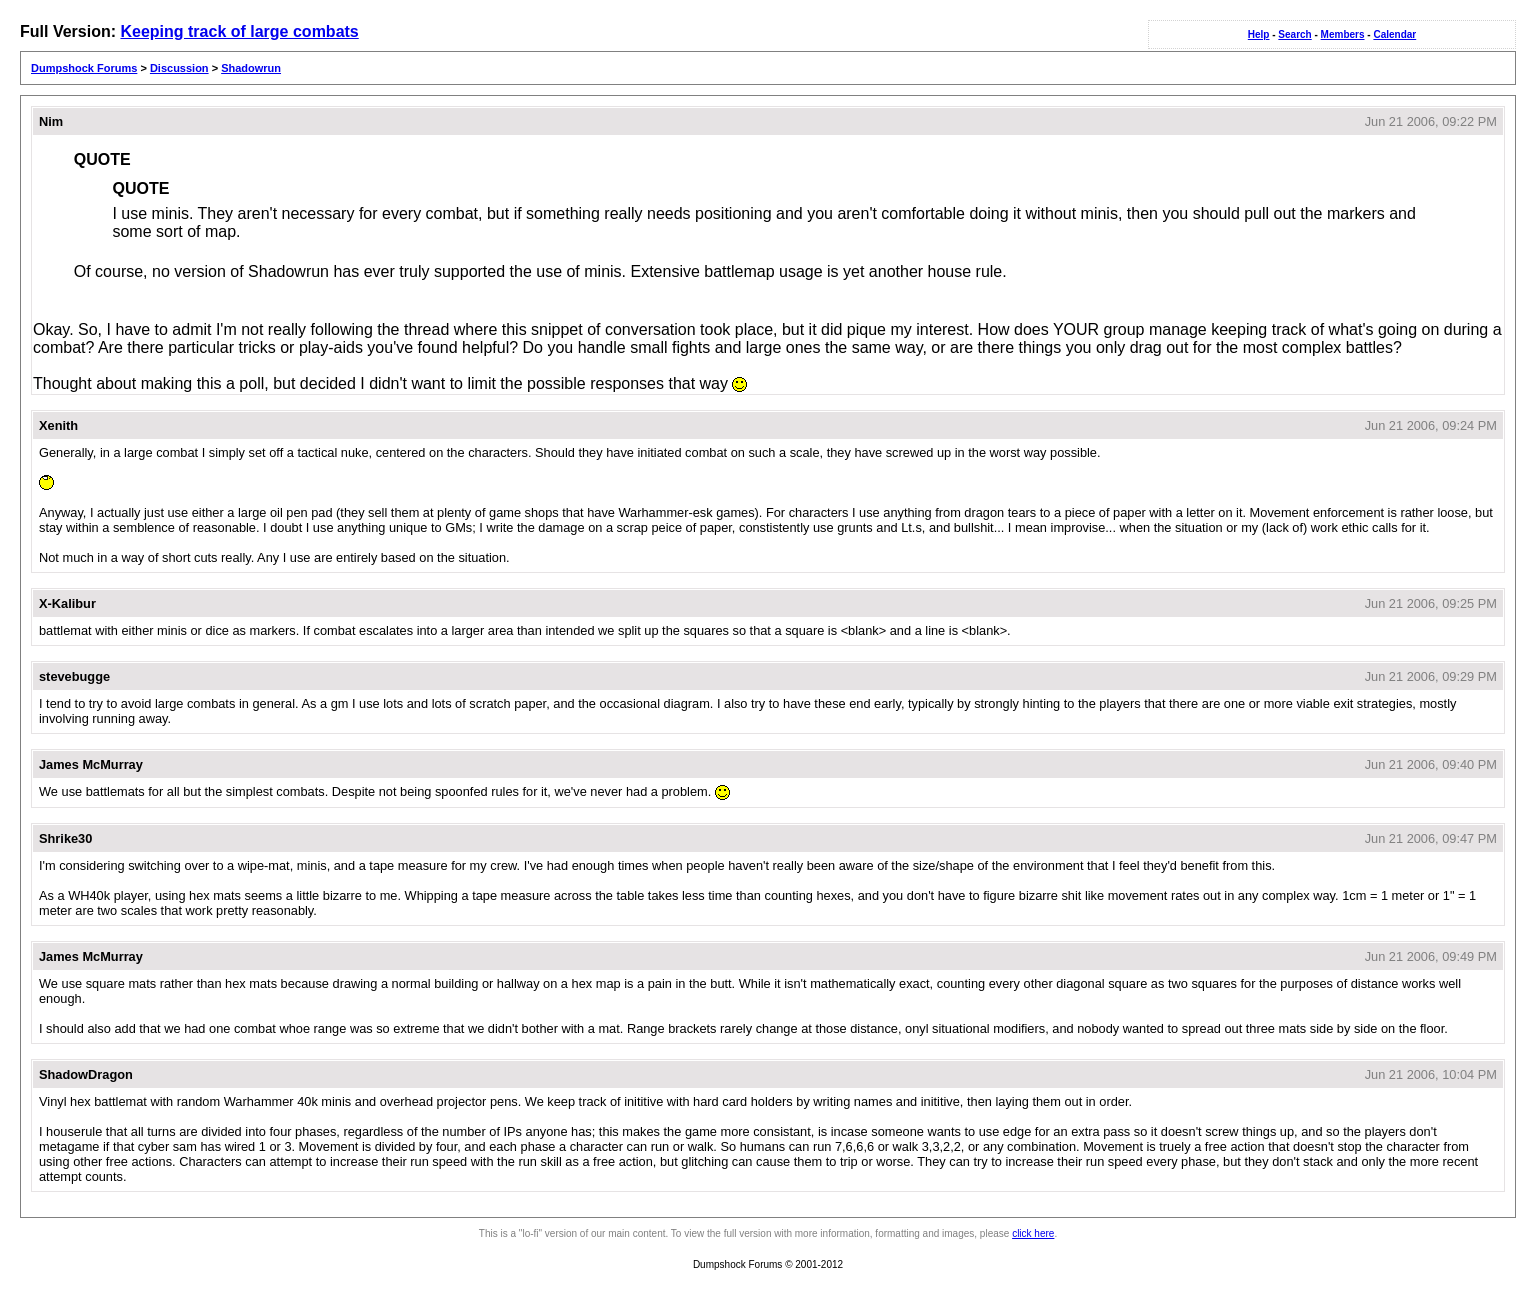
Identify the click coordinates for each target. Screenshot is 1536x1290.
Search (1294, 34)
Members (1343, 34)
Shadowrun (251, 68)
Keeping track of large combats (239, 31)
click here (1033, 1233)
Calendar (1394, 34)
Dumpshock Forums (84, 68)
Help (1259, 34)
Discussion (179, 68)
